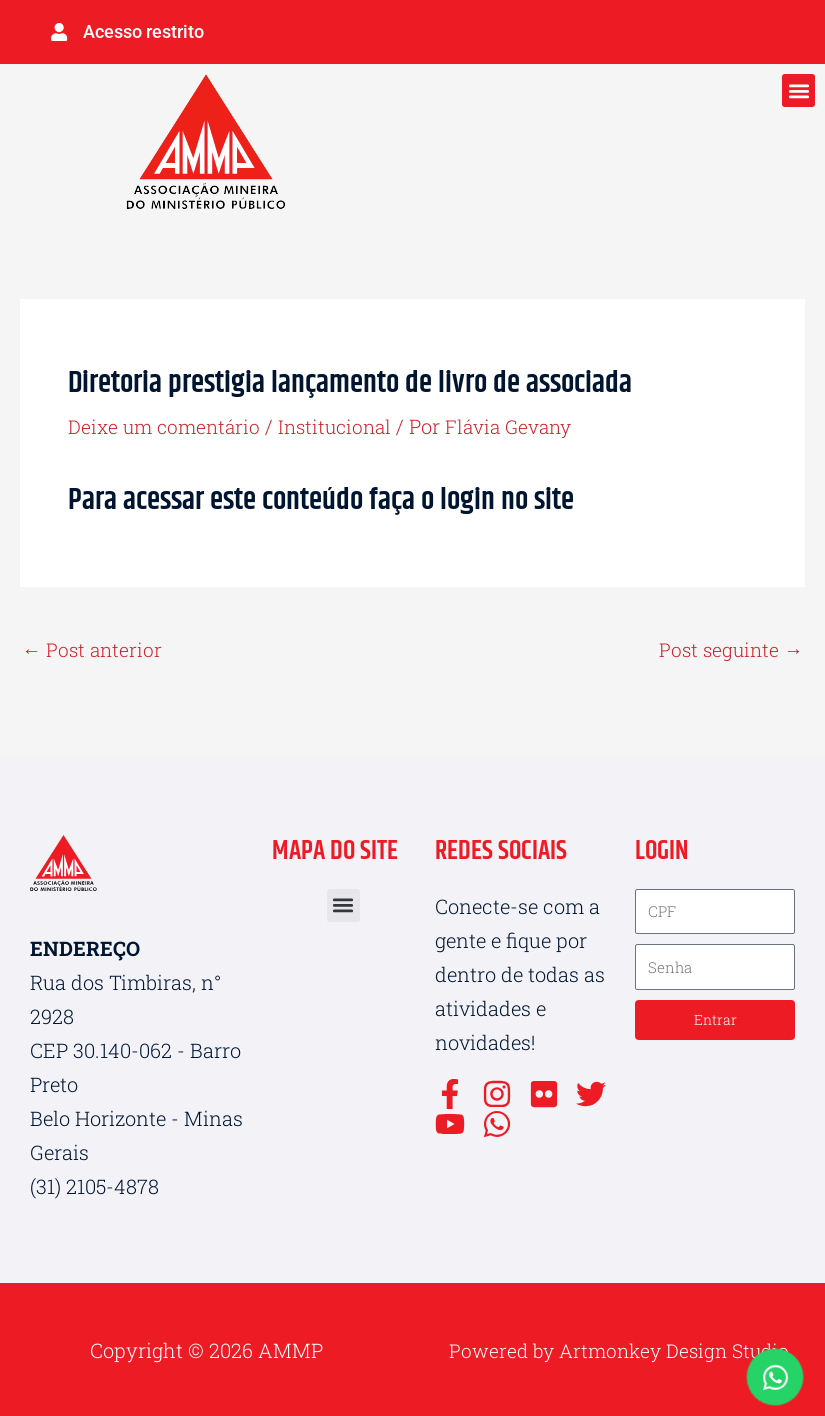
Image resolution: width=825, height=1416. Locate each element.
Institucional (344, 423)
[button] (798, 87)
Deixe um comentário (167, 423)
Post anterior (94, 647)
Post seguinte (728, 647)
